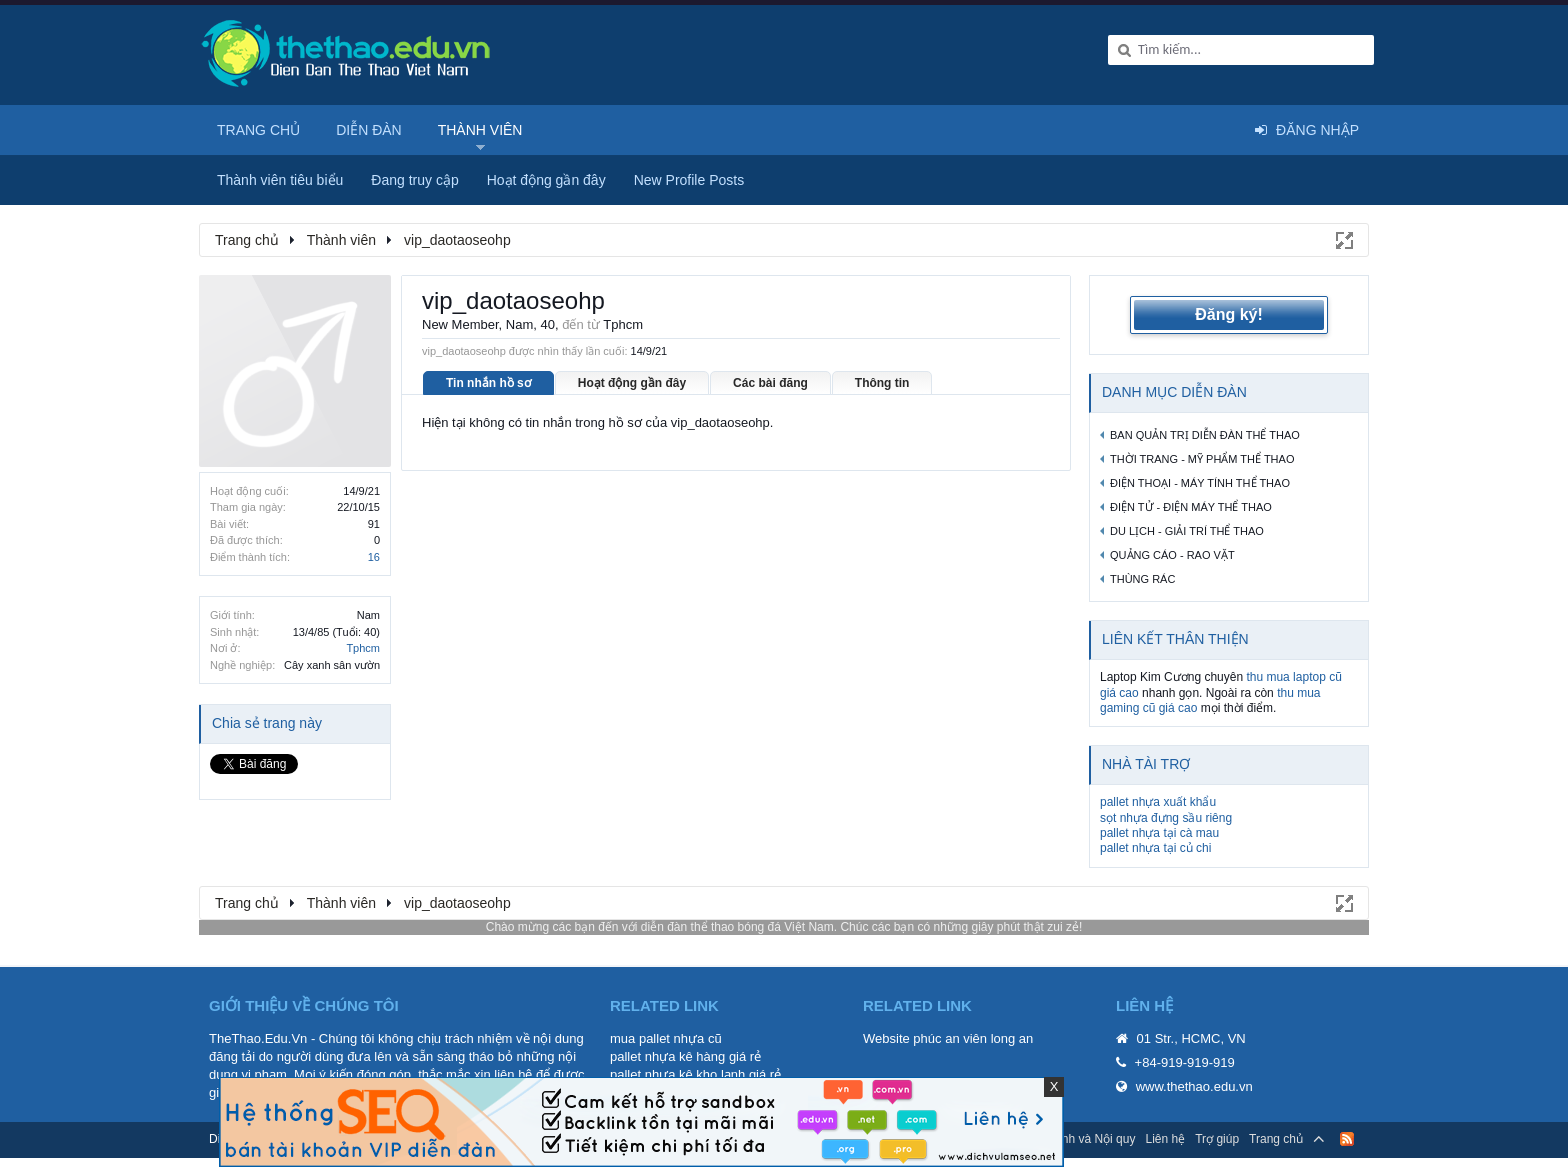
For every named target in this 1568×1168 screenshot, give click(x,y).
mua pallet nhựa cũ (666, 1038)
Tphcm (363, 648)
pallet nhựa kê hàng (667, 1056)
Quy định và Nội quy (1081, 1139)
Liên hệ (1165, 1139)
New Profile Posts (689, 180)
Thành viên (480, 130)
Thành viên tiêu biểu (280, 180)
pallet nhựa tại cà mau (1159, 833)
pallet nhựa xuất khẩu (1158, 802)
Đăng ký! (1229, 314)
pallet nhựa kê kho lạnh (677, 1074)
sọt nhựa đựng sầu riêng (1166, 818)
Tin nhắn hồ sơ (488, 383)
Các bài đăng (770, 383)
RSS (1347, 1139)
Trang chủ (258, 130)
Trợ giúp (1217, 1139)
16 (374, 557)
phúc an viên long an (973, 1038)
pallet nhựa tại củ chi (1155, 848)
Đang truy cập (414, 180)
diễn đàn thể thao (687, 927)
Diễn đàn (369, 130)
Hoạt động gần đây (632, 383)
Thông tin (882, 383)
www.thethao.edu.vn (1194, 1086)
